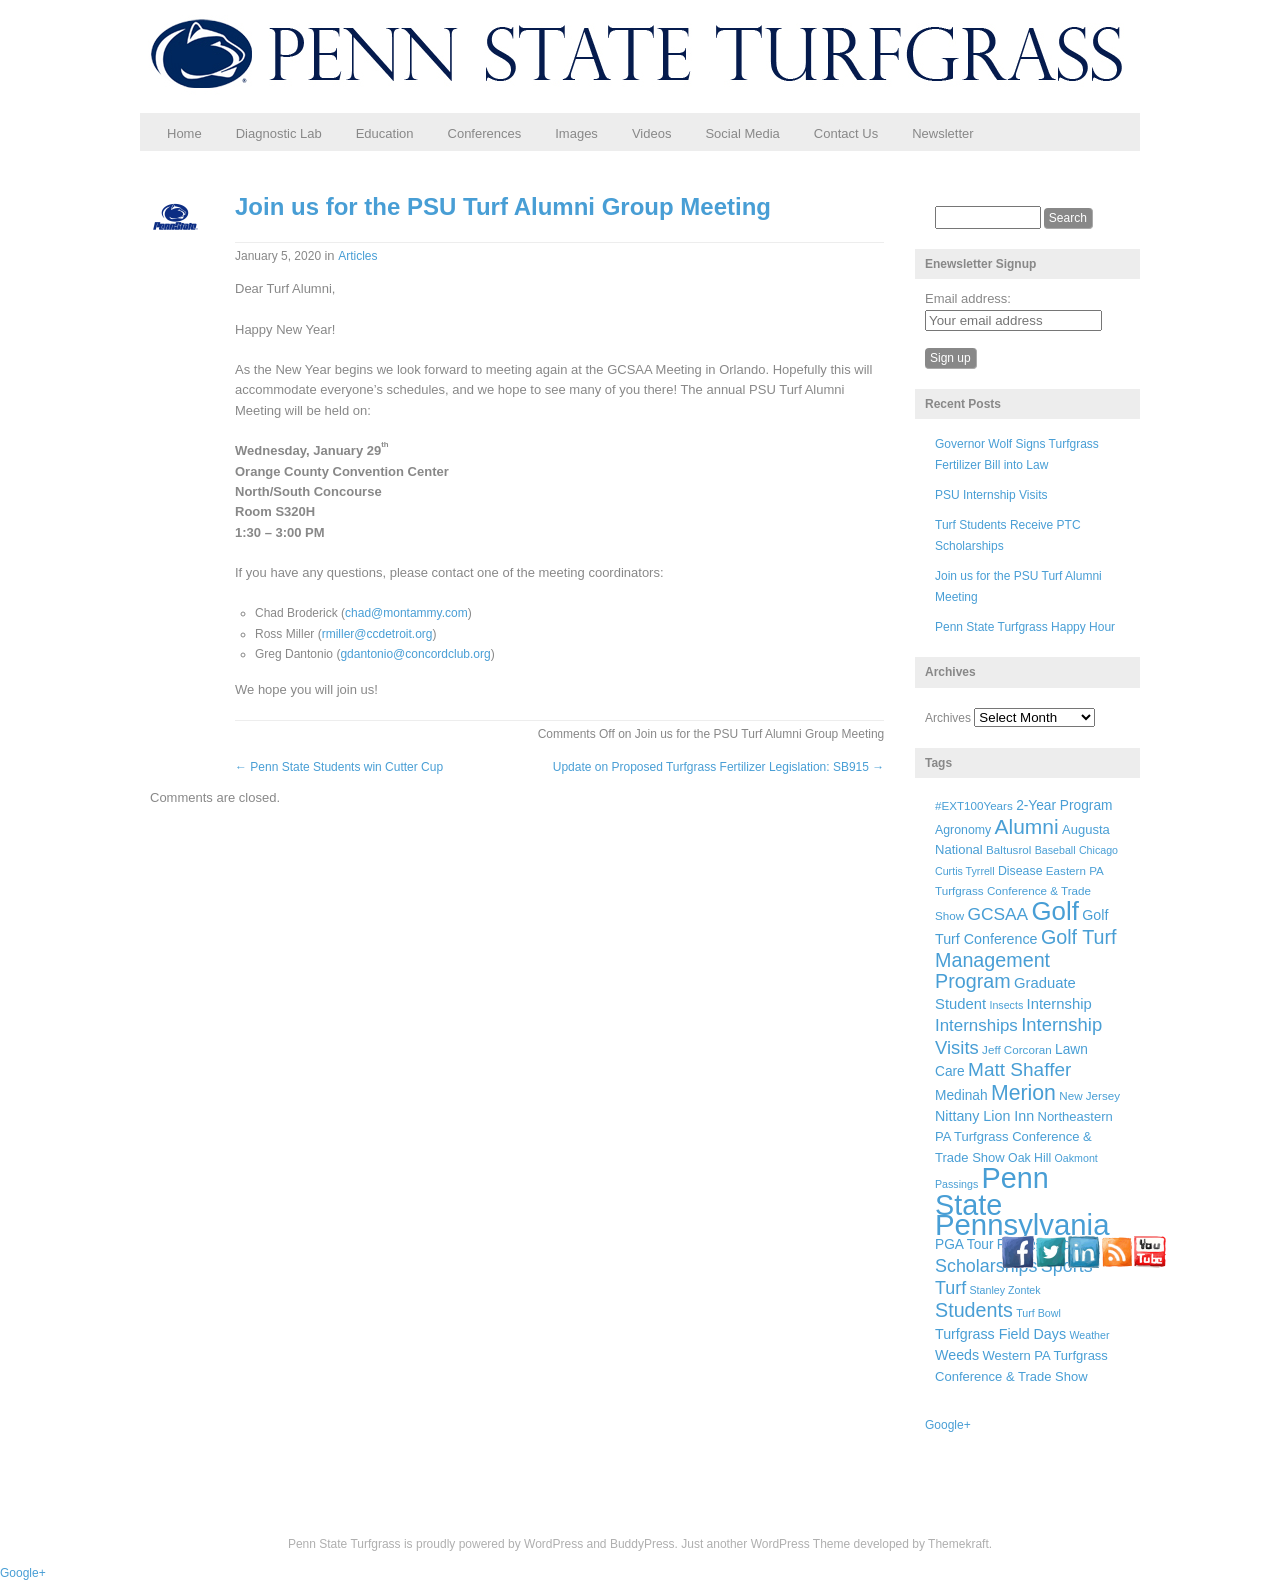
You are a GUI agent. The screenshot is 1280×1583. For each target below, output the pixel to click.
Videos (652, 133)
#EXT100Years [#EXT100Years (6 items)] (974, 805)
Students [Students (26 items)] (974, 1310)
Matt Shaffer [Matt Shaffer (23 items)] (1019, 1069)
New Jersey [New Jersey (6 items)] (1089, 1095)
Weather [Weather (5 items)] (1089, 1335)
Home (184, 133)
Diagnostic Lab (279, 133)
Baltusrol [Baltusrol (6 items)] (1008, 849)
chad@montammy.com (406, 613)
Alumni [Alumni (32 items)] (1027, 826)
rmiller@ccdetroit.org (377, 634)
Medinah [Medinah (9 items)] (961, 1095)
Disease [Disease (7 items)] (1020, 871)
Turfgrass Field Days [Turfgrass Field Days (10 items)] (1000, 1334)
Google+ (948, 1425)
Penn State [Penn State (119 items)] (992, 1191)
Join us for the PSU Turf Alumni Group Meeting (503, 206)
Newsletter (942, 133)
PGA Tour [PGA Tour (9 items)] (964, 1244)
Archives (948, 718)
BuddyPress (642, 1544)
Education (385, 133)
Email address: (968, 298)
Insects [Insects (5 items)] (1006, 1005)
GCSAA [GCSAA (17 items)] (997, 914)
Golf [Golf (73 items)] (1055, 911)
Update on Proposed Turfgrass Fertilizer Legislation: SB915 (719, 767)
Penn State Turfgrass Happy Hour (1025, 627)
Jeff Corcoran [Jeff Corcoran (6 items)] (1017, 1049)
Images (576, 133)
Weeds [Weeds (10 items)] (957, 1355)
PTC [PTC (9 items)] (1010, 1244)
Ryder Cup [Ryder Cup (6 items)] (1056, 1244)
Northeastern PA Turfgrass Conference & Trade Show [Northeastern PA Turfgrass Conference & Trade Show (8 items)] (1024, 1137)
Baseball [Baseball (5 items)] (1055, 850)
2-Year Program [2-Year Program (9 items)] (1064, 805)
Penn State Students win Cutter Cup (339, 767)
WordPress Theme (801, 1544)
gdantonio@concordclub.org (415, 654)
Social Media (742, 133)
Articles (357, 256)
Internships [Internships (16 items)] (976, 1025)
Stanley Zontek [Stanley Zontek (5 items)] (1005, 1290)
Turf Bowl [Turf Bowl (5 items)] (1038, 1313)
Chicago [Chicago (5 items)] (1098, 850)
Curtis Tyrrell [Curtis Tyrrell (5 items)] (965, 871)
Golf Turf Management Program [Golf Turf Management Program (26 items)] (1026, 959)
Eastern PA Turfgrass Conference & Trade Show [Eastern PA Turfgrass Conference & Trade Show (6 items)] (1019, 893)
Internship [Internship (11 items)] (1059, 1004)
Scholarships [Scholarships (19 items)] (986, 1266)
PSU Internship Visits (991, 495)
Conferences (485, 133)
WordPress (553, 1544)
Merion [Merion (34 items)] (1023, 1093)
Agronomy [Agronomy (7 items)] (963, 830)
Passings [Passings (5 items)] (956, 1184)
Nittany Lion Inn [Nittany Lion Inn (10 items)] (984, 1116)
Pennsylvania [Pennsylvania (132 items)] (1022, 1224)
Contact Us (846, 133)
